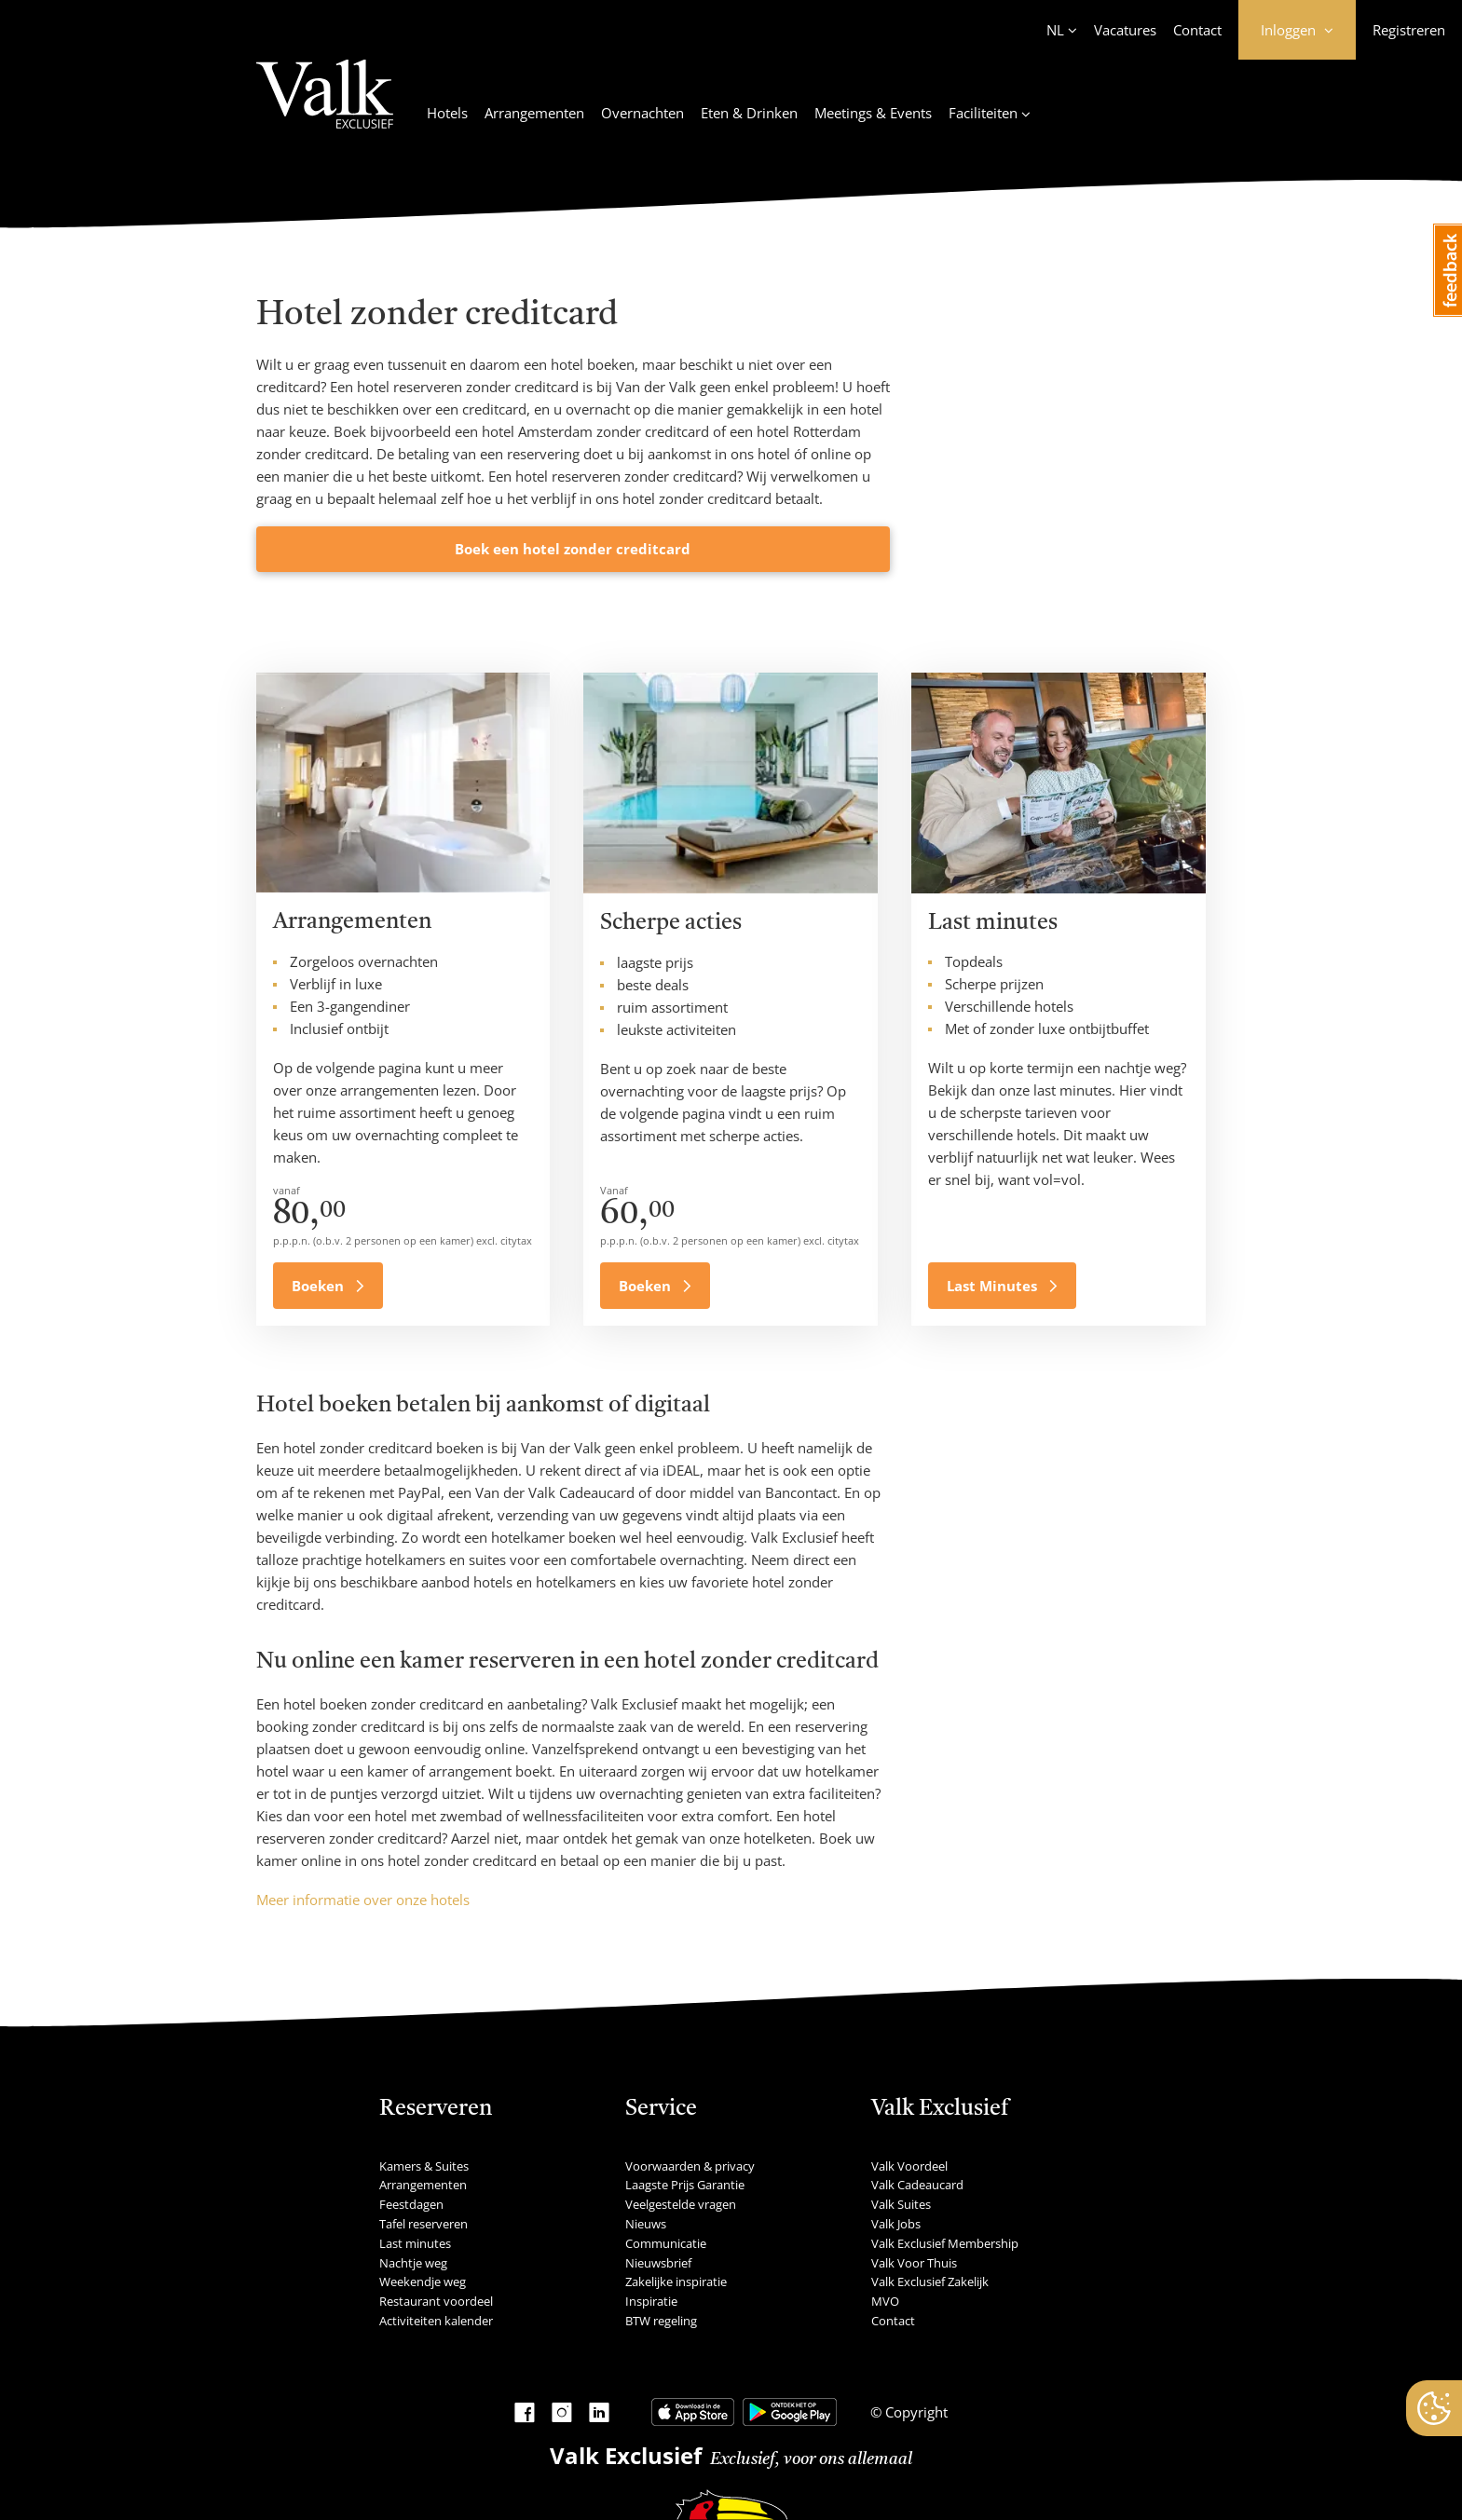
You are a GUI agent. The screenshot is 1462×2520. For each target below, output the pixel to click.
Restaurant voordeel (436, 2301)
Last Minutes (994, 1285)
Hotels (447, 112)
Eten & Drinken (749, 112)
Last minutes (415, 2243)
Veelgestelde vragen (680, 2204)
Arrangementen (534, 112)
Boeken (320, 1285)
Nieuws (645, 2223)
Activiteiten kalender (436, 2320)
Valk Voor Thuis (914, 2262)
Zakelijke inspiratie (676, 2281)
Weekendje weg (422, 2281)
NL (1055, 29)
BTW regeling (661, 2320)
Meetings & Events (873, 112)
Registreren (1409, 29)
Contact (1197, 29)
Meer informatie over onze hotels (363, 1899)
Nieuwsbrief (658, 2262)
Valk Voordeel (909, 2166)
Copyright (914, 2412)
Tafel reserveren (423, 2223)
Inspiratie (651, 2301)
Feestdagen (411, 2204)
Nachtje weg (413, 2262)
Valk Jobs (896, 2223)
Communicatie (665, 2243)
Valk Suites (901, 2204)
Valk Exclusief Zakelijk (930, 2281)
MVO (885, 2301)
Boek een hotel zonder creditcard (572, 548)
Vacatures (1125, 29)
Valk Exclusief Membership (944, 2243)
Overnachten (642, 112)
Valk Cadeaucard (917, 2184)
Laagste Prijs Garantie (685, 2184)
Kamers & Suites (424, 2166)
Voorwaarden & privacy (690, 2166)
